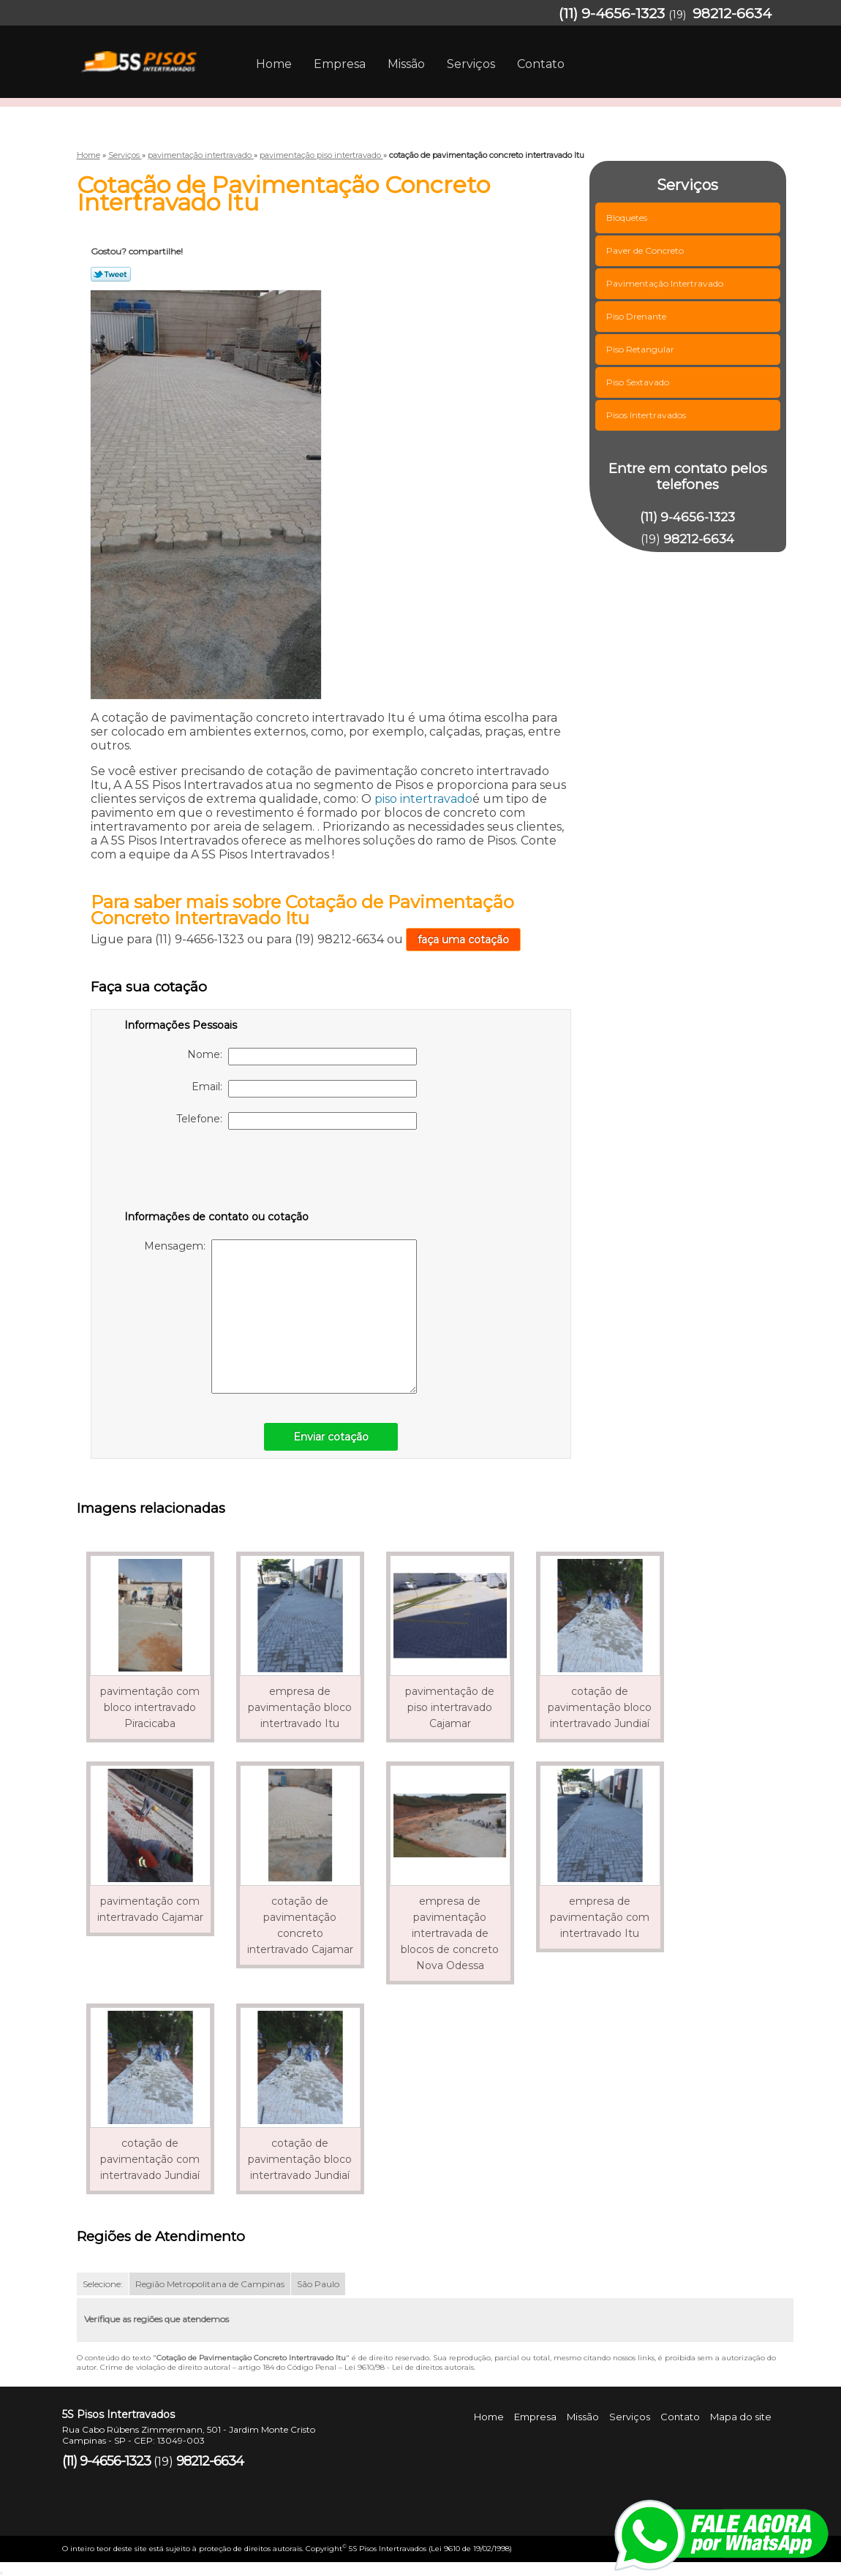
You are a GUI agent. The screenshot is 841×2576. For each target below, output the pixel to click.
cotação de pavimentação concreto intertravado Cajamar (300, 1925)
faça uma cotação (463, 939)
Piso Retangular (641, 349)
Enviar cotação (331, 1436)
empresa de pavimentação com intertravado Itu (599, 1917)
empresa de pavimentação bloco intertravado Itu (300, 1707)
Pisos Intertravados (647, 414)
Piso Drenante (637, 316)
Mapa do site (741, 2416)
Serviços (471, 64)
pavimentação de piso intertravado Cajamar (449, 1707)
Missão (406, 64)
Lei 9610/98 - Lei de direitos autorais (409, 2367)
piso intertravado (423, 799)
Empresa (340, 64)
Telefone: (296, 1121)
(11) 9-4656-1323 (612, 13)
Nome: (302, 1056)
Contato (541, 64)
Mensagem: (280, 1316)
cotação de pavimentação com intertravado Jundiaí (150, 2159)
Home (274, 64)
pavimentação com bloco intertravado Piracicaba (150, 1707)
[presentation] (217, 1172)
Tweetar (111, 274)
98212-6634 (732, 13)
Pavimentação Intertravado (665, 283)
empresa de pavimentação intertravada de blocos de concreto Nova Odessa (450, 1933)
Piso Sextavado (638, 382)
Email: (304, 1089)
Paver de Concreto (646, 250)
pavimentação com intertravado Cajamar (150, 1909)
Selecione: (103, 2283)
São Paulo (318, 2283)
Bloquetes (627, 217)
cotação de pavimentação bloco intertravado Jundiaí (600, 1707)
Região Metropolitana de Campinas (209, 2283)
